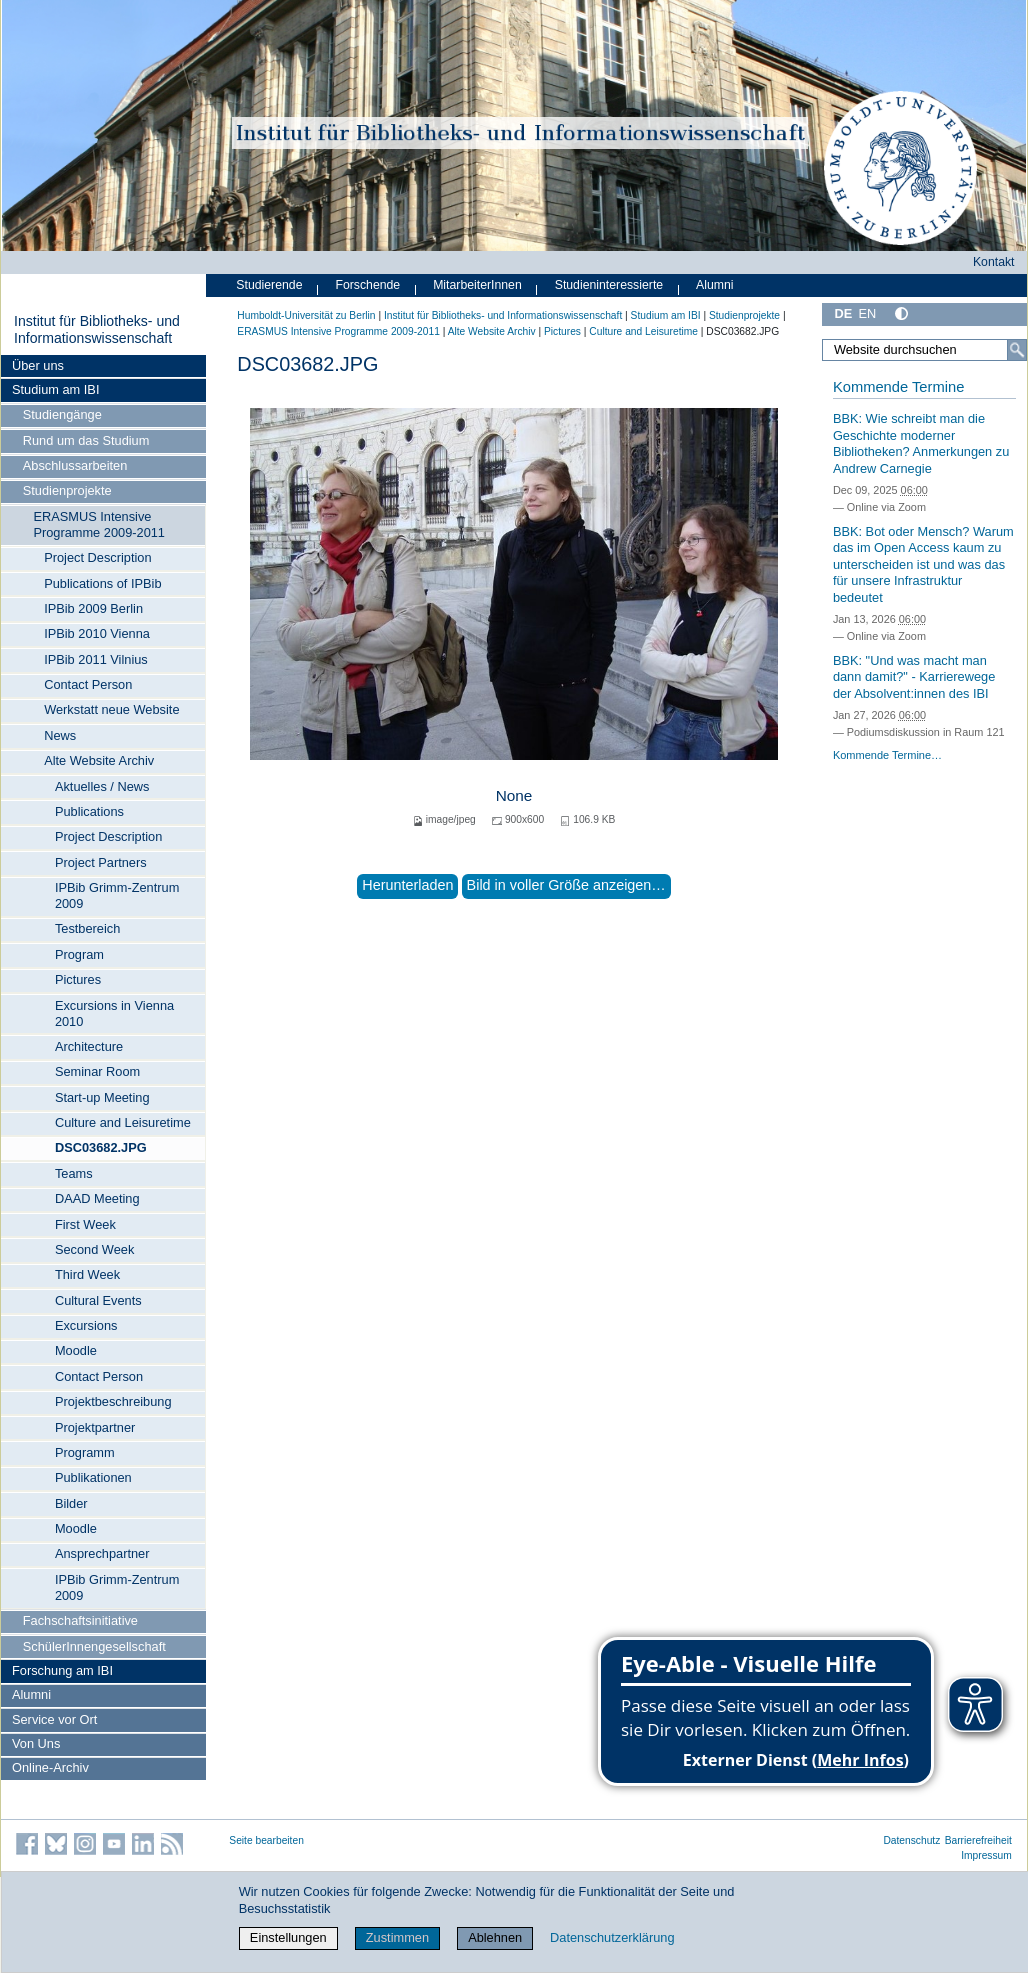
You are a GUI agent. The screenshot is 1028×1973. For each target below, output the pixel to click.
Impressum (986, 1855)
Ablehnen (495, 1937)
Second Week (94, 1249)
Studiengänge (62, 414)
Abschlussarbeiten (75, 465)
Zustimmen (397, 1937)
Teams (74, 1173)
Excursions (86, 1325)
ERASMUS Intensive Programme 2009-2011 (99, 524)
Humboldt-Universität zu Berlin (306, 315)
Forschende (367, 285)
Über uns (38, 365)
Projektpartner (95, 1427)
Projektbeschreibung (113, 1401)
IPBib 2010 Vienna (97, 633)
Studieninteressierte (609, 285)
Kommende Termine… (887, 755)
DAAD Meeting (97, 1198)
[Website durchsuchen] (924, 350)
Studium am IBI (55, 389)
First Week (85, 1224)
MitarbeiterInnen (477, 285)
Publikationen (93, 1477)
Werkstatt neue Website (111, 709)
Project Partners (101, 862)
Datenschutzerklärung (612, 1937)
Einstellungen (288, 1937)
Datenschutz (911, 1840)
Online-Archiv (50, 1767)
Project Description (97, 557)
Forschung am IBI (62, 1670)
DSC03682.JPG (101, 1147)
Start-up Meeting (102, 1097)
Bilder (71, 1503)
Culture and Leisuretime (123, 1122)
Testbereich (87, 928)
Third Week (87, 1274)
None (514, 795)
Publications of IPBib (102, 583)
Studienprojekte (67, 490)
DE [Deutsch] (843, 313)
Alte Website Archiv (99, 760)
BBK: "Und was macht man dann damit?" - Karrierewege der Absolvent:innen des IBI (914, 677)
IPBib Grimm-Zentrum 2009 (117, 895)
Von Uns (36, 1743)
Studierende (269, 285)
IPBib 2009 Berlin (93, 608)
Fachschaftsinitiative (80, 1620)
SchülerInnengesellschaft (94, 1646)
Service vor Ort (54, 1719)
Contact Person (88, 684)
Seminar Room (97, 1071)
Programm (85, 1452)
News (60, 735)
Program (79, 954)
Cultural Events (98, 1300)
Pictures (78, 979)
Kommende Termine (898, 387)
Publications (89, 811)
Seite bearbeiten (266, 1840)
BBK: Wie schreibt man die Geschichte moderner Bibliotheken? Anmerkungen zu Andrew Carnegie (921, 443)
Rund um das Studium (86, 440)
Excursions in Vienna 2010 (114, 1013)
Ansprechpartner (102, 1553)
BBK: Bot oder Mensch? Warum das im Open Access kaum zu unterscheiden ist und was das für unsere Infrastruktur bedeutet (923, 565)
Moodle (76, 1350)
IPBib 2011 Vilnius (96, 659)
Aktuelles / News (102, 786)
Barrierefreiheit (978, 1840)
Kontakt (994, 262)
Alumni (31, 1694)
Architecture (89, 1046)
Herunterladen (407, 885)
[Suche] (1017, 350)
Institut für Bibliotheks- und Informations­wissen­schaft (97, 330)
